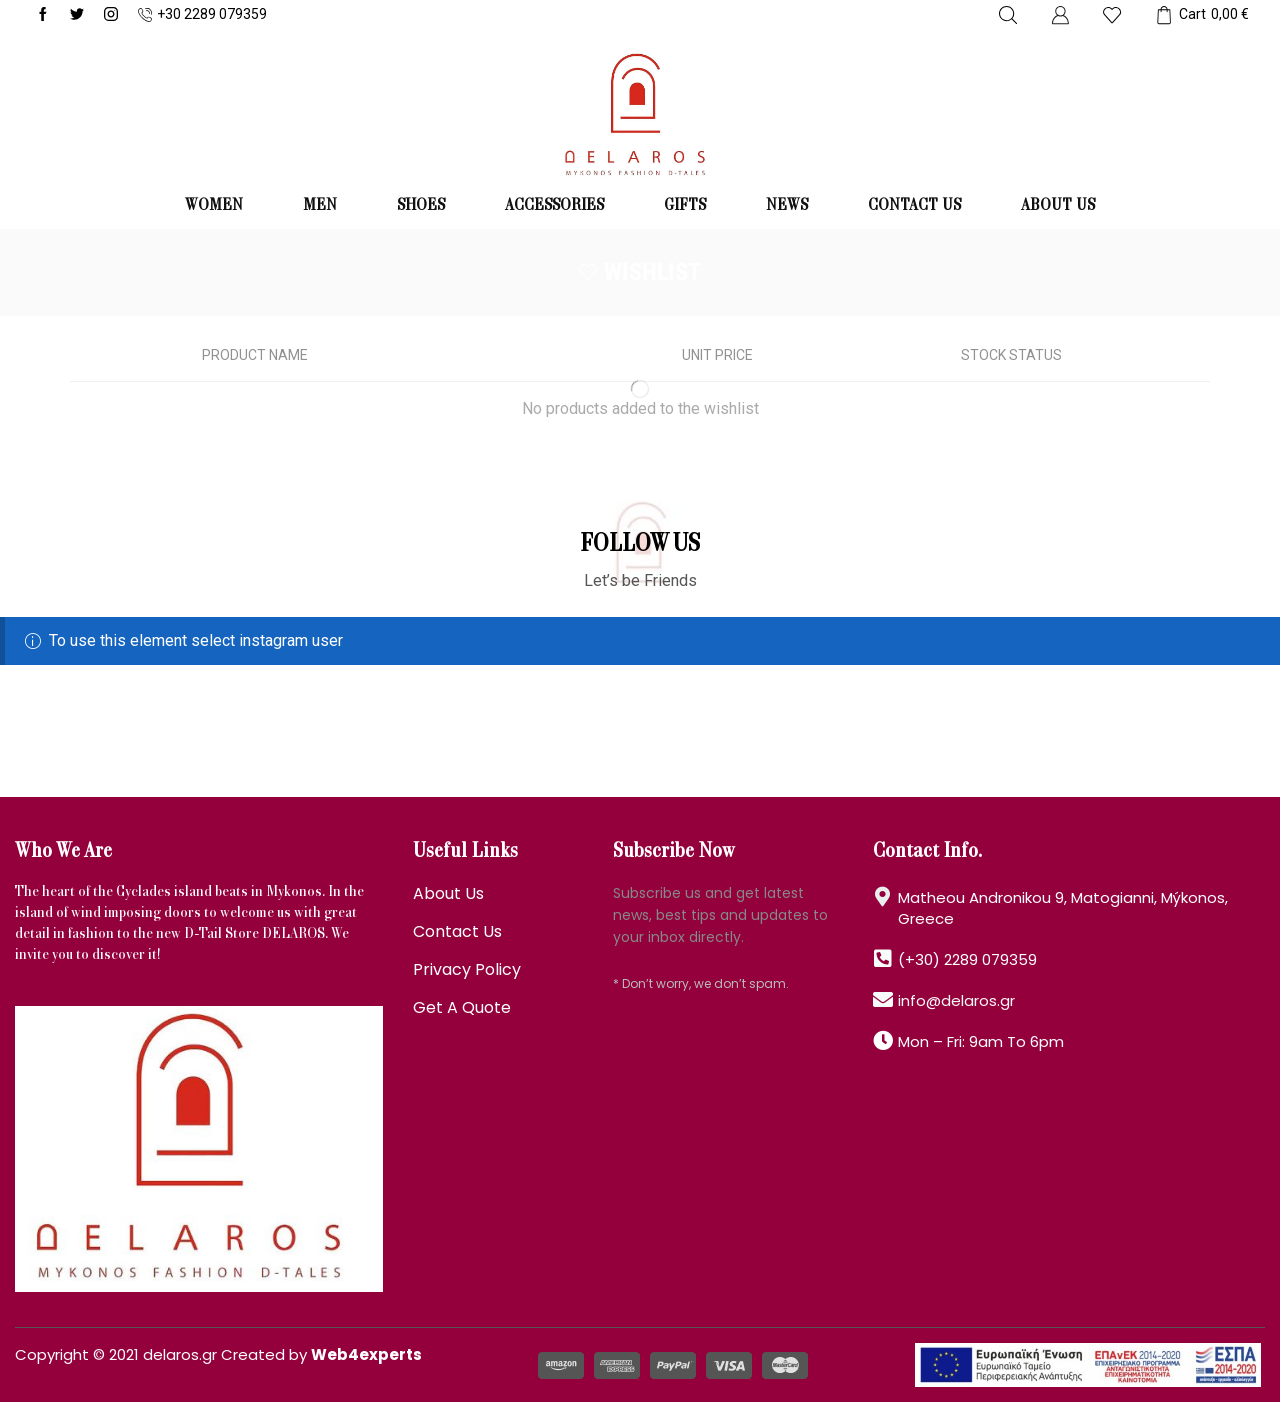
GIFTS (685, 206)
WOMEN (214, 206)
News (787, 206)
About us (1058, 206)
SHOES (421, 206)
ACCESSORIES (554, 206)
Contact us (914, 206)
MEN (320, 206)
